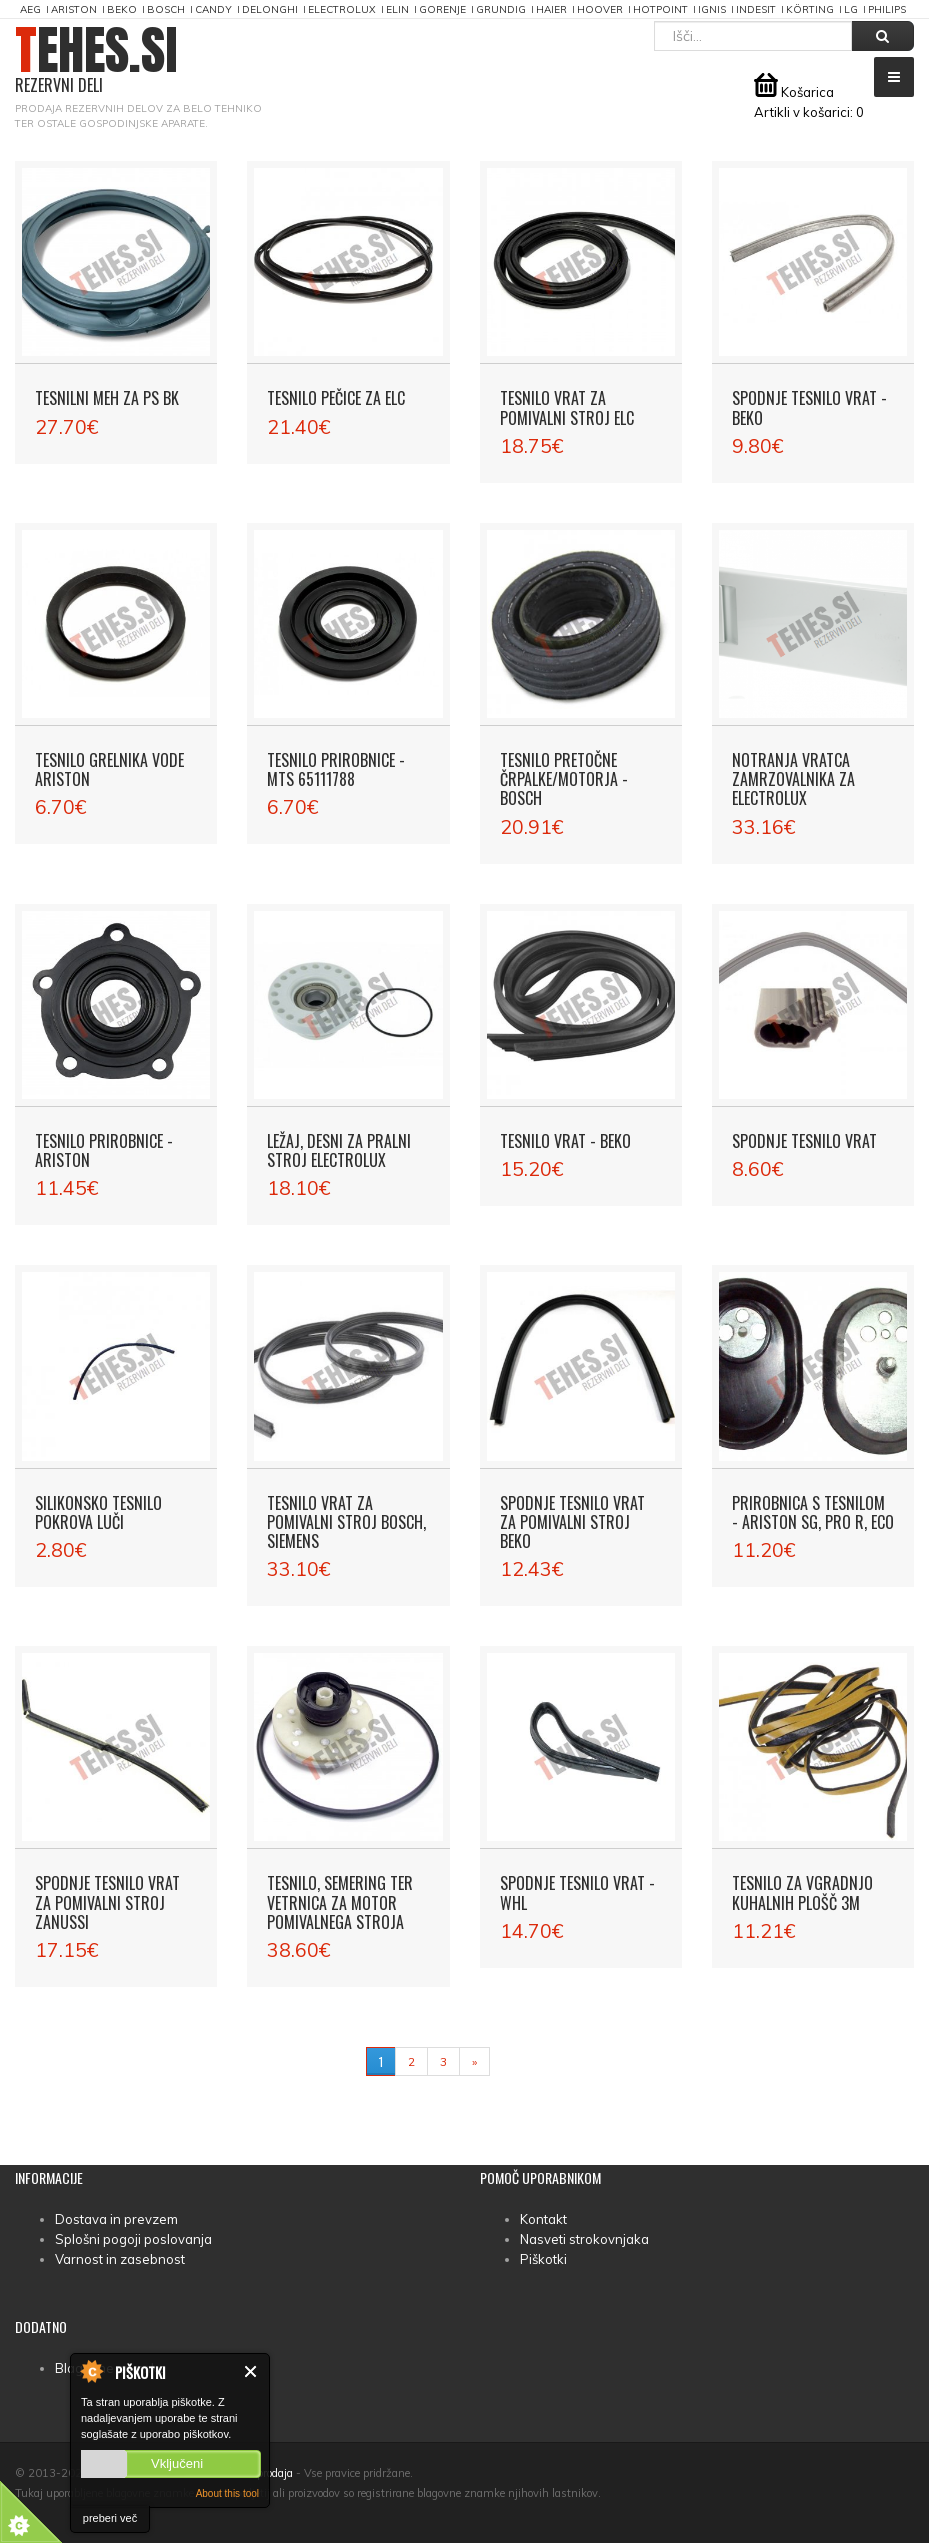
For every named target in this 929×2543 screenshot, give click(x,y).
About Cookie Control (91, 2371)
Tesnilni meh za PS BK (107, 398)
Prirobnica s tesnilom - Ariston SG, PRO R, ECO (813, 1512)
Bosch (166, 9)
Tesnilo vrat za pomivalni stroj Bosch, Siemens (346, 1522)
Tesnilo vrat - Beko (565, 1141)
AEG (30, 9)
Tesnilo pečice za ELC (336, 398)
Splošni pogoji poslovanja (133, 2239)
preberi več (110, 2518)
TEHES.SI (96, 60)
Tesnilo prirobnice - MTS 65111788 (336, 769)
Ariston (74, 9)
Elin (397, 9)
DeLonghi (270, 9)
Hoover (600, 9)
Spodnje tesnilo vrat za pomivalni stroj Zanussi (107, 1902)
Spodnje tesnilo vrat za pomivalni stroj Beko (572, 1522)
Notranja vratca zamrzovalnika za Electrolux (793, 779)
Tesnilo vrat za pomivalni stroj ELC (567, 407)
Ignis (712, 9)
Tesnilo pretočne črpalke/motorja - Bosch (564, 779)
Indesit (756, 9)
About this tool (227, 2493)
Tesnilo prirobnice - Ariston (104, 1150)
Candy (213, 9)
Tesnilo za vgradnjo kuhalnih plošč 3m (802, 1892)
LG (851, 9)
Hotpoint (660, 9)
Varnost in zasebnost (120, 2259)
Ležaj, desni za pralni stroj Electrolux (339, 1150)
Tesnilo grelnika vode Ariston (109, 769)
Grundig (501, 9)
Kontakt (543, 2219)
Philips (887, 9)
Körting (810, 9)
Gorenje (442, 9)
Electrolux (342, 9)
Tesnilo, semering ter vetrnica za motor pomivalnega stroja (340, 1902)
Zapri (251, 2371)
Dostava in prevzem (116, 2219)
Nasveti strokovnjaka (584, 2239)
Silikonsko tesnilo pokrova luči (98, 1512)
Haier (551, 9)
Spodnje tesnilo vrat (804, 1141)
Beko (122, 9)
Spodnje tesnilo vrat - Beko (809, 407)
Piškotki (543, 2259)
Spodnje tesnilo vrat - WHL (577, 1892)
